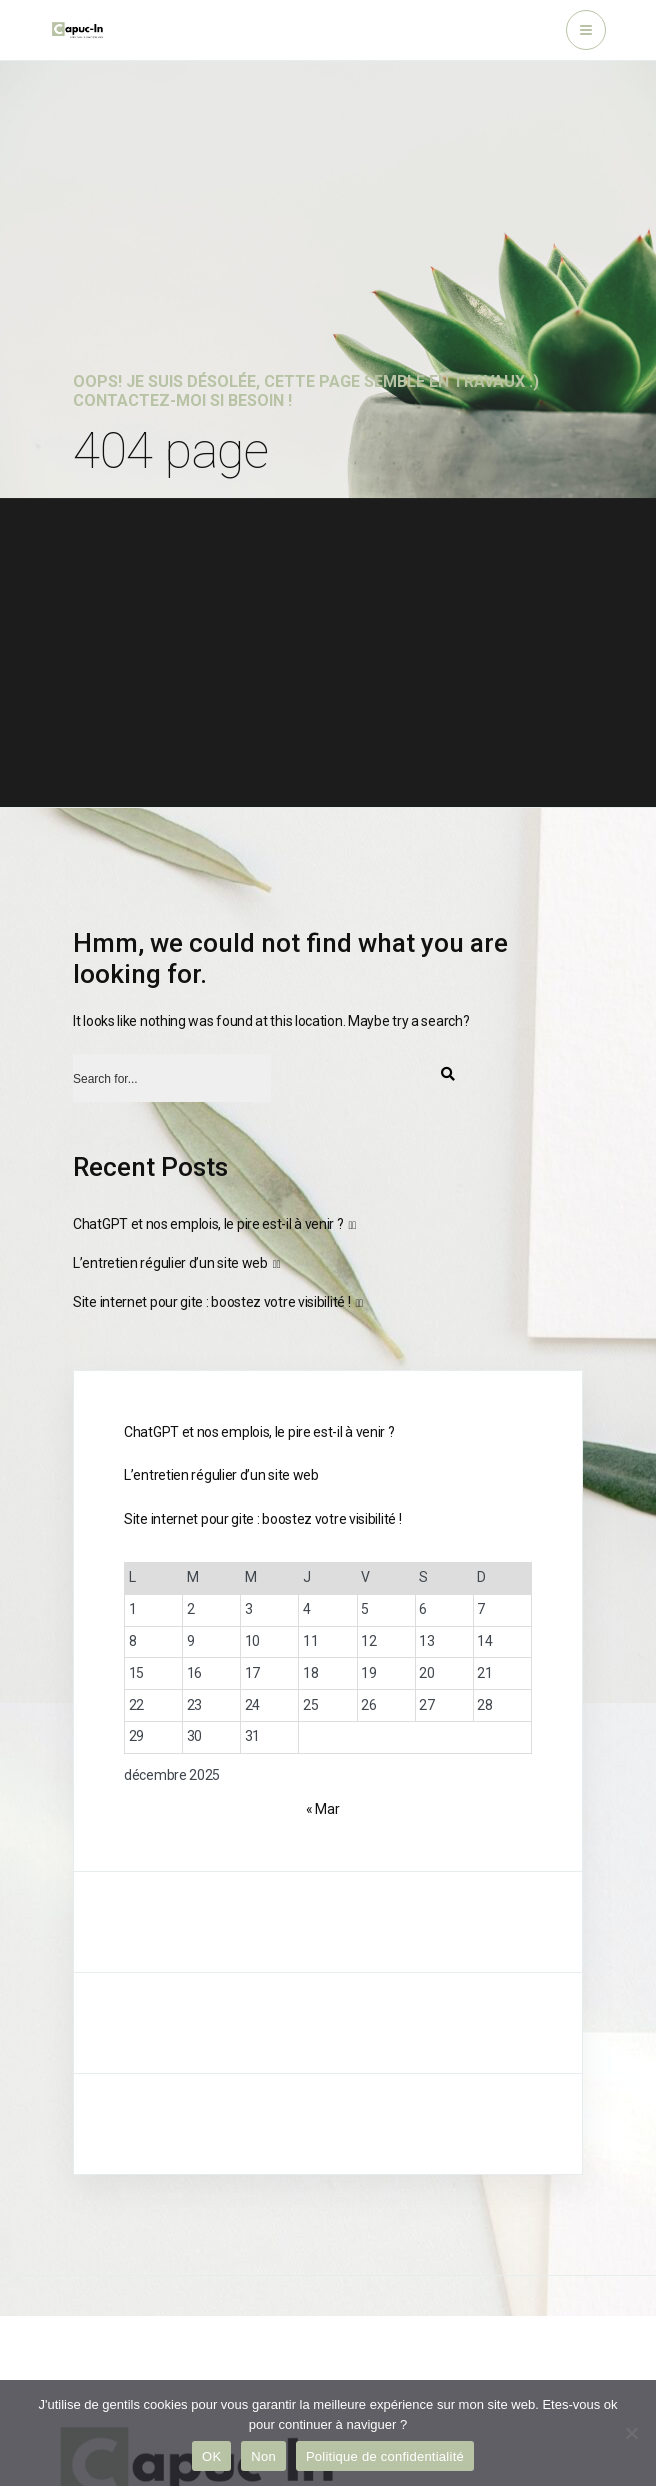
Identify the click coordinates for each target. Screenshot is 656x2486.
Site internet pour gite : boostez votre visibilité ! (211, 1302)
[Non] (631, 2433)
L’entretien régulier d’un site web (170, 1263)
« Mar (323, 1809)
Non (263, 2456)
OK (211, 2456)
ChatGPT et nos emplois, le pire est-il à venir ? (208, 1224)
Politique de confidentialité (385, 2456)
